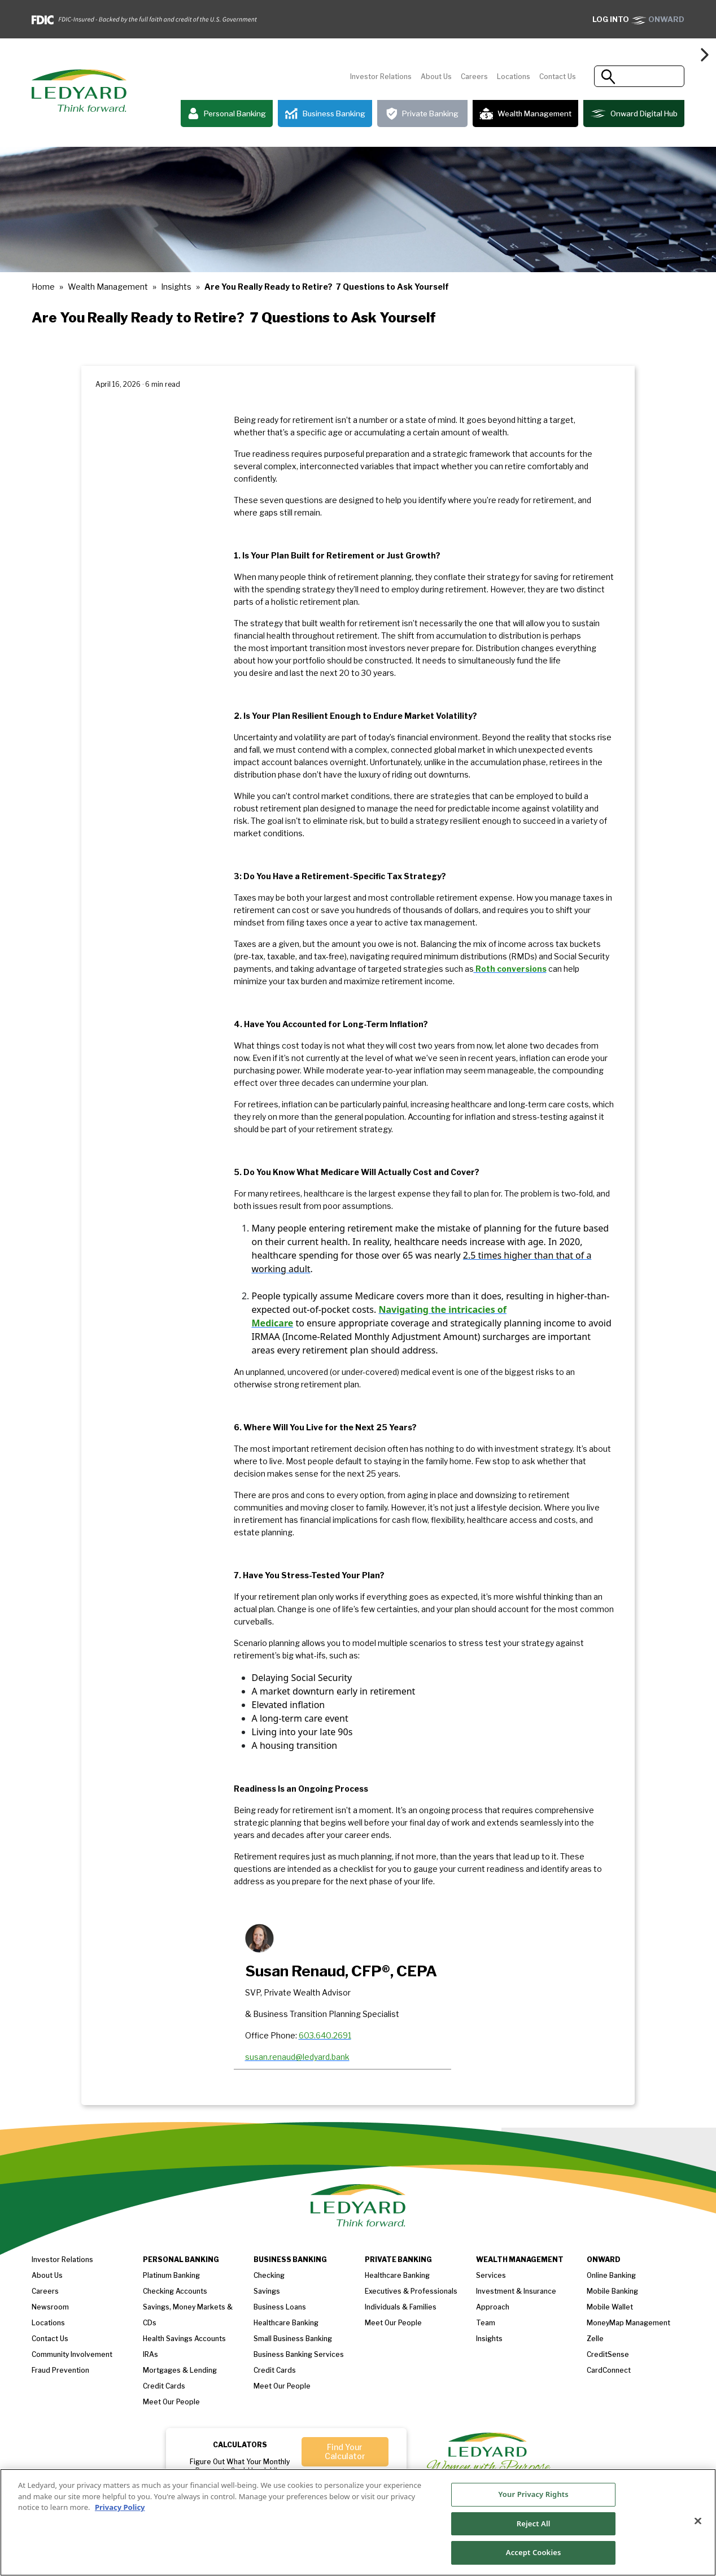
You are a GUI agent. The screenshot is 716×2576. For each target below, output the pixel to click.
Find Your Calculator (345, 2451)
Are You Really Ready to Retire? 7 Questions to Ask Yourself (326, 286)
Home (43, 286)
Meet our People (171, 2402)
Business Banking (325, 114)
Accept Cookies (533, 2552)
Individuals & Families (400, 2307)
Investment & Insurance (516, 2291)
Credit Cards (164, 2386)
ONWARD (638, 19)
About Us (436, 76)
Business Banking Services (299, 2354)
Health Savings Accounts (184, 2338)
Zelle (595, 2338)
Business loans (280, 2307)
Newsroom (50, 2307)
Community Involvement (72, 2354)
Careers (474, 76)
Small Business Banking (293, 2338)
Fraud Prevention (60, 2370)
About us (47, 2275)
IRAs (150, 2354)
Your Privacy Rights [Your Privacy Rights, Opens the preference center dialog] (534, 2494)
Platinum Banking (171, 2275)
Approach (492, 2307)
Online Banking (611, 2275)
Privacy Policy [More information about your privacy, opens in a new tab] (120, 2507)
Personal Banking (226, 114)
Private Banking (422, 113)
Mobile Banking (612, 2291)
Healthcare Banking (286, 2323)
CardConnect (609, 2370)
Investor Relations (381, 76)
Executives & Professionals (411, 2291)
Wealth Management (525, 113)
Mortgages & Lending (180, 2370)
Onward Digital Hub (634, 113)
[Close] (698, 2521)
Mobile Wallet (610, 2307)
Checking (269, 2275)
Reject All (534, 2523)
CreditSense (608, 2354)
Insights (176, 286)
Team (485, 2323)
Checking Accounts (175, 2291)
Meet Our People (282, 2386)
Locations (513, 76)
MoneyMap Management (628, 2323)
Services (491, 2275)
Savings (267, 2291)
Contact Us (557, 76)
